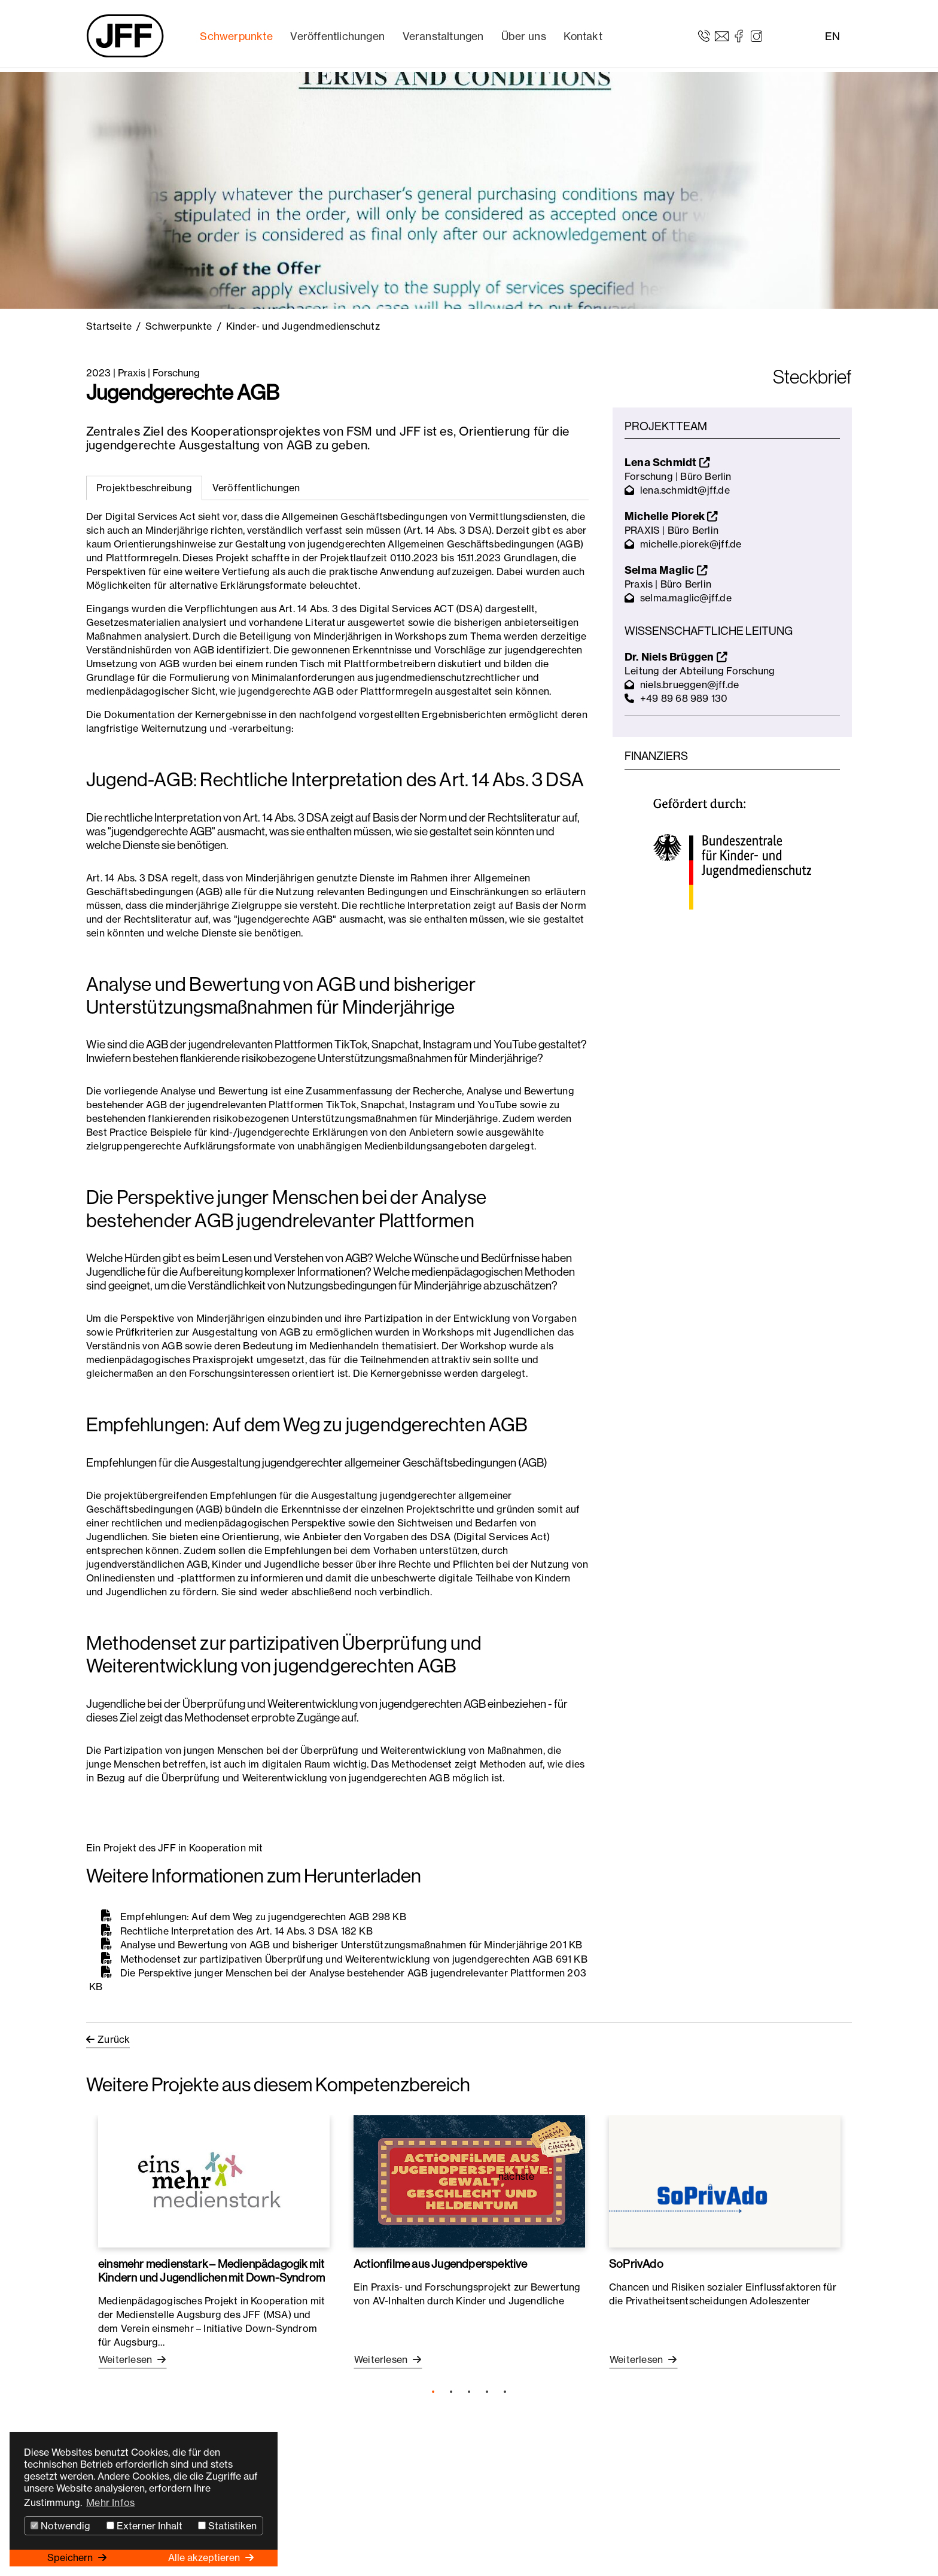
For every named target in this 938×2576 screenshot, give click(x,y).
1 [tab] (433, 2392)
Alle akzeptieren (205, 2557)
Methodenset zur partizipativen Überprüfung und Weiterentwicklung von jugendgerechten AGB (337, 1958)
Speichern (71, 2557)
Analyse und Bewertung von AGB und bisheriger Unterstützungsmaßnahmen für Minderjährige (334, 1945)
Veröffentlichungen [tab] (256, 488)
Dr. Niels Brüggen (676, 657)
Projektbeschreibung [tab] (144, 488)
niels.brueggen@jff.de (689, 685)
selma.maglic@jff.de (686, 598)
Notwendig (60, 2526)
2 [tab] (451, 2392)
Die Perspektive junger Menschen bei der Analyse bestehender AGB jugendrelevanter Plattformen (343, 1973)
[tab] (256, 488)
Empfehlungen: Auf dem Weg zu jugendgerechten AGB (307, 1424)
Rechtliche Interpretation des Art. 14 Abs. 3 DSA (229, 1930)
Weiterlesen (126, 2359)
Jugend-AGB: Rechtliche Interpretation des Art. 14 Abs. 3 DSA (335, 779)
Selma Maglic (666, 570)
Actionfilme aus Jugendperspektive (441, 2263)
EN (832, 36)
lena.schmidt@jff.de (685, 490)
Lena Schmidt (667, 462)
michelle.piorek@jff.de (690, 544)
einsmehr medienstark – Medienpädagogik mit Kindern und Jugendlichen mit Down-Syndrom (211, 2270)
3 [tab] (469, 2392)
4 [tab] (487, 2392)
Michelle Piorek (671, 516)
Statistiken (227, 2526)
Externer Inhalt (144, 2526)
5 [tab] (505, 2392)
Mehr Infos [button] (110, 2502)
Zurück (114, 2039)
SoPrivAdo (636, 2263)
